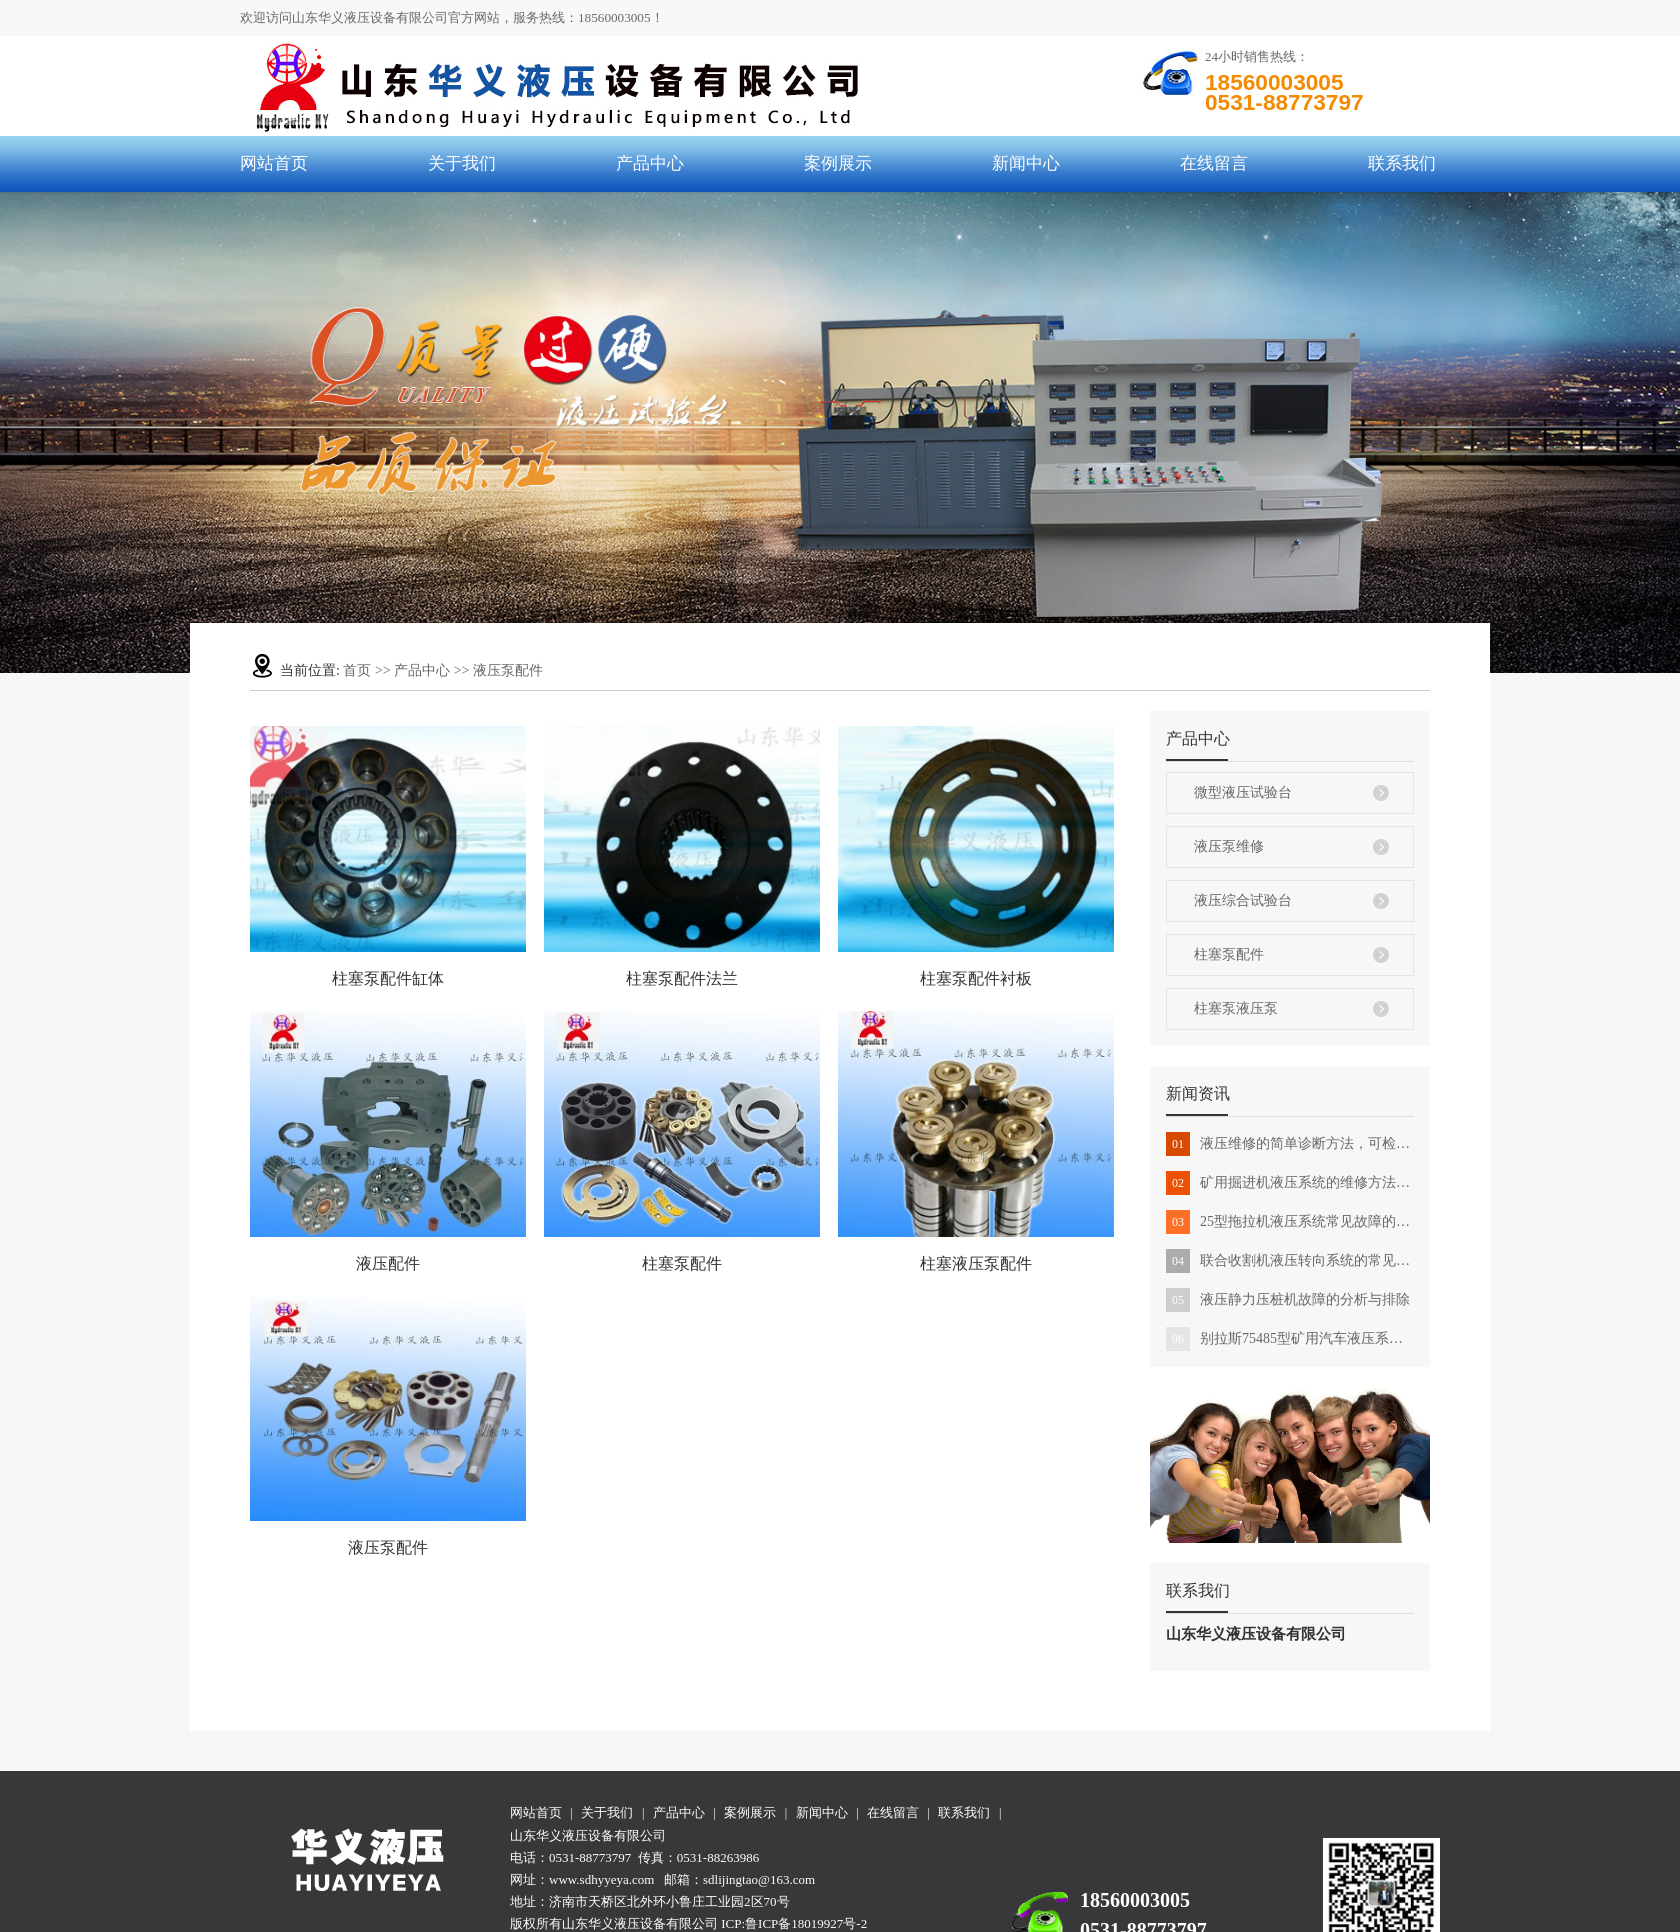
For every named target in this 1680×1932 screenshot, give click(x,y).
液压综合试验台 (1243, 900)
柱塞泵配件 (1229, 954)
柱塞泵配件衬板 (976, 978)
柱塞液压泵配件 (976, 1263)
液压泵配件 (508, 670)
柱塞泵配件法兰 (682, 978)
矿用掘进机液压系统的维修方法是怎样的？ (1290, 1183)
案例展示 (838, 163)
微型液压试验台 (1243, 792)
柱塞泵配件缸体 (388, 978)
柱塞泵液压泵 (1236, 1008)
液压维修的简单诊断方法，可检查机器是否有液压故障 (1290, 1144)
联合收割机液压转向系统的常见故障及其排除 (1290, 1261)
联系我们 (1402, 163)
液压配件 (388, 1263)
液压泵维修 (1229, 846)
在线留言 (1214, 163)
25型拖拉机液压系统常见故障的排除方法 (1290, 1222)
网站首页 (274, 163)
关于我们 (462, 163)
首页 (357, 670)
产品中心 (650, 163)
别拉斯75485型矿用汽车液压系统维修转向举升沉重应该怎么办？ (1290, 1339)
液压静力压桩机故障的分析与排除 (1288, 1300)
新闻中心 (1026, 163)
